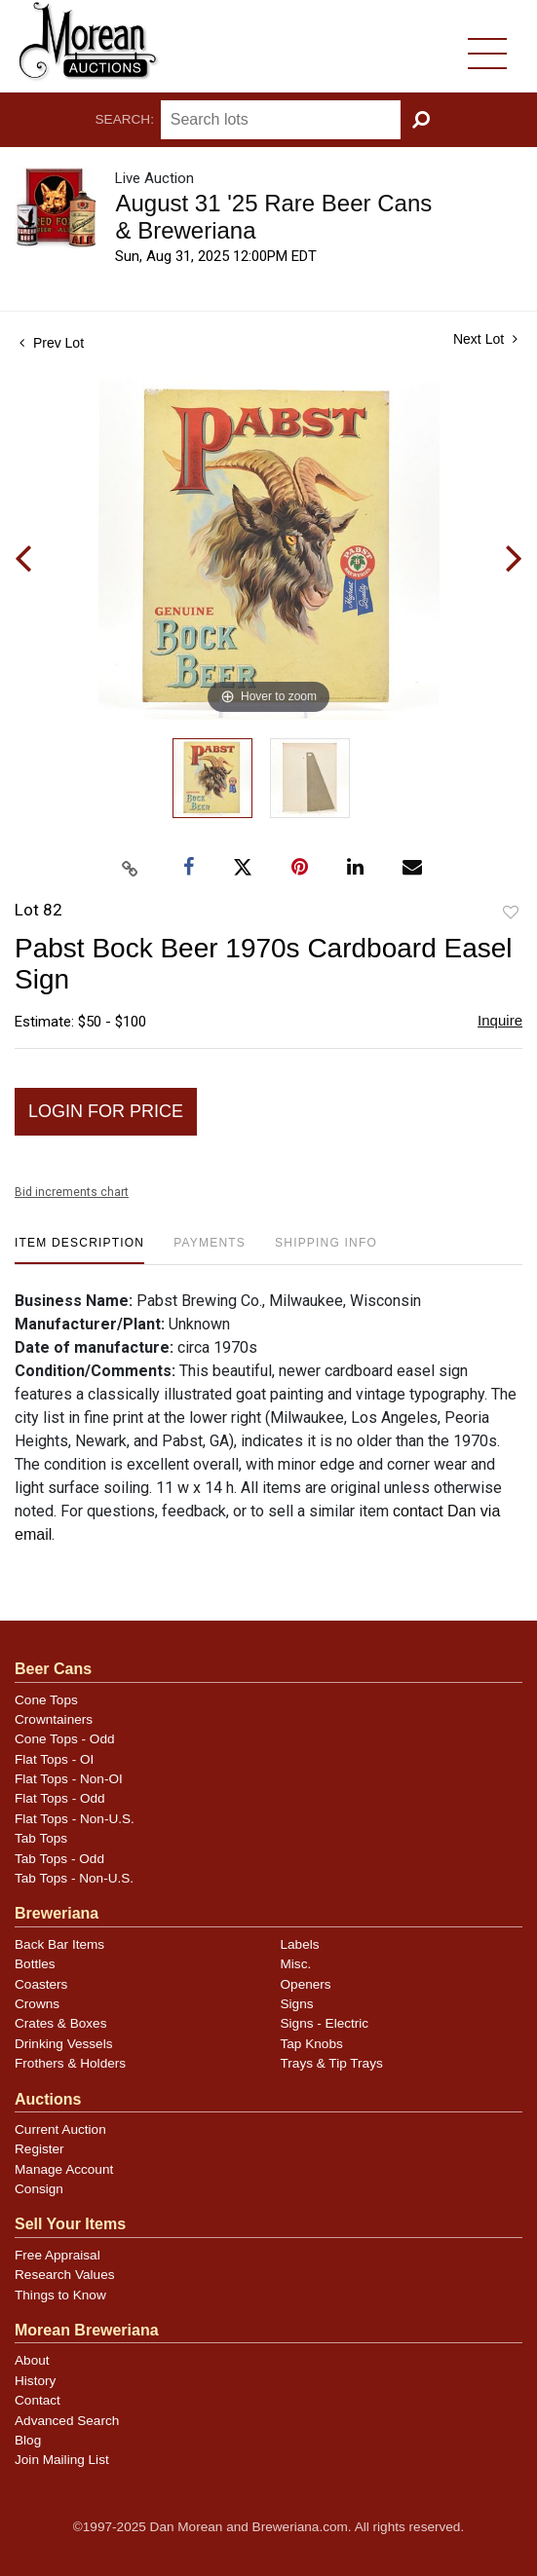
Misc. (296, 1964)
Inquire (500, 1020)
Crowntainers (54, 1719)
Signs (297, 2004)
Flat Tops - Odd (60, 1798)
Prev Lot (51, 343)
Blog (28, 2440)
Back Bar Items (59, 1944)
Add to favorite (510, 913)
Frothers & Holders (70, 2063)
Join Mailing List (62, 2459)
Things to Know (60, 2295)
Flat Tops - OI (54, 1759)
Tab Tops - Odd (59, 1858)
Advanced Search (67, 2420)
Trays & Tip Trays (332, 2063)
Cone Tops (46, 1700)
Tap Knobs (312, 2043)
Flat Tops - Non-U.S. (74, 1818)
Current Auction (60, 2129)
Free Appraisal (57, 2255)
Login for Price (105, 1111)
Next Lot (485, 339)
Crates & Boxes (60, 2023)
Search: (125, 119)
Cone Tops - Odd (65, 1739)
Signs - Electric (325, 2023)
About (32, 2360)
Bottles (35, 1964)
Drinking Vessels (64, 2043)
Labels (300, 1944)
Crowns (37, 2004)
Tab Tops (41, 1838)
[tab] (79, 1250)
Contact (37, 2400)
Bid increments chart (72, 1192)
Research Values (65, 2274)
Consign (39, 2189)
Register (39, 2149)
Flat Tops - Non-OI (69, 1779)
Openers (306, 1984)
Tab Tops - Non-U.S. (74, 1878)
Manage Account (64, 2169)
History (35, 2380)
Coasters (41, 1984)
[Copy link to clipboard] (129, 868)
